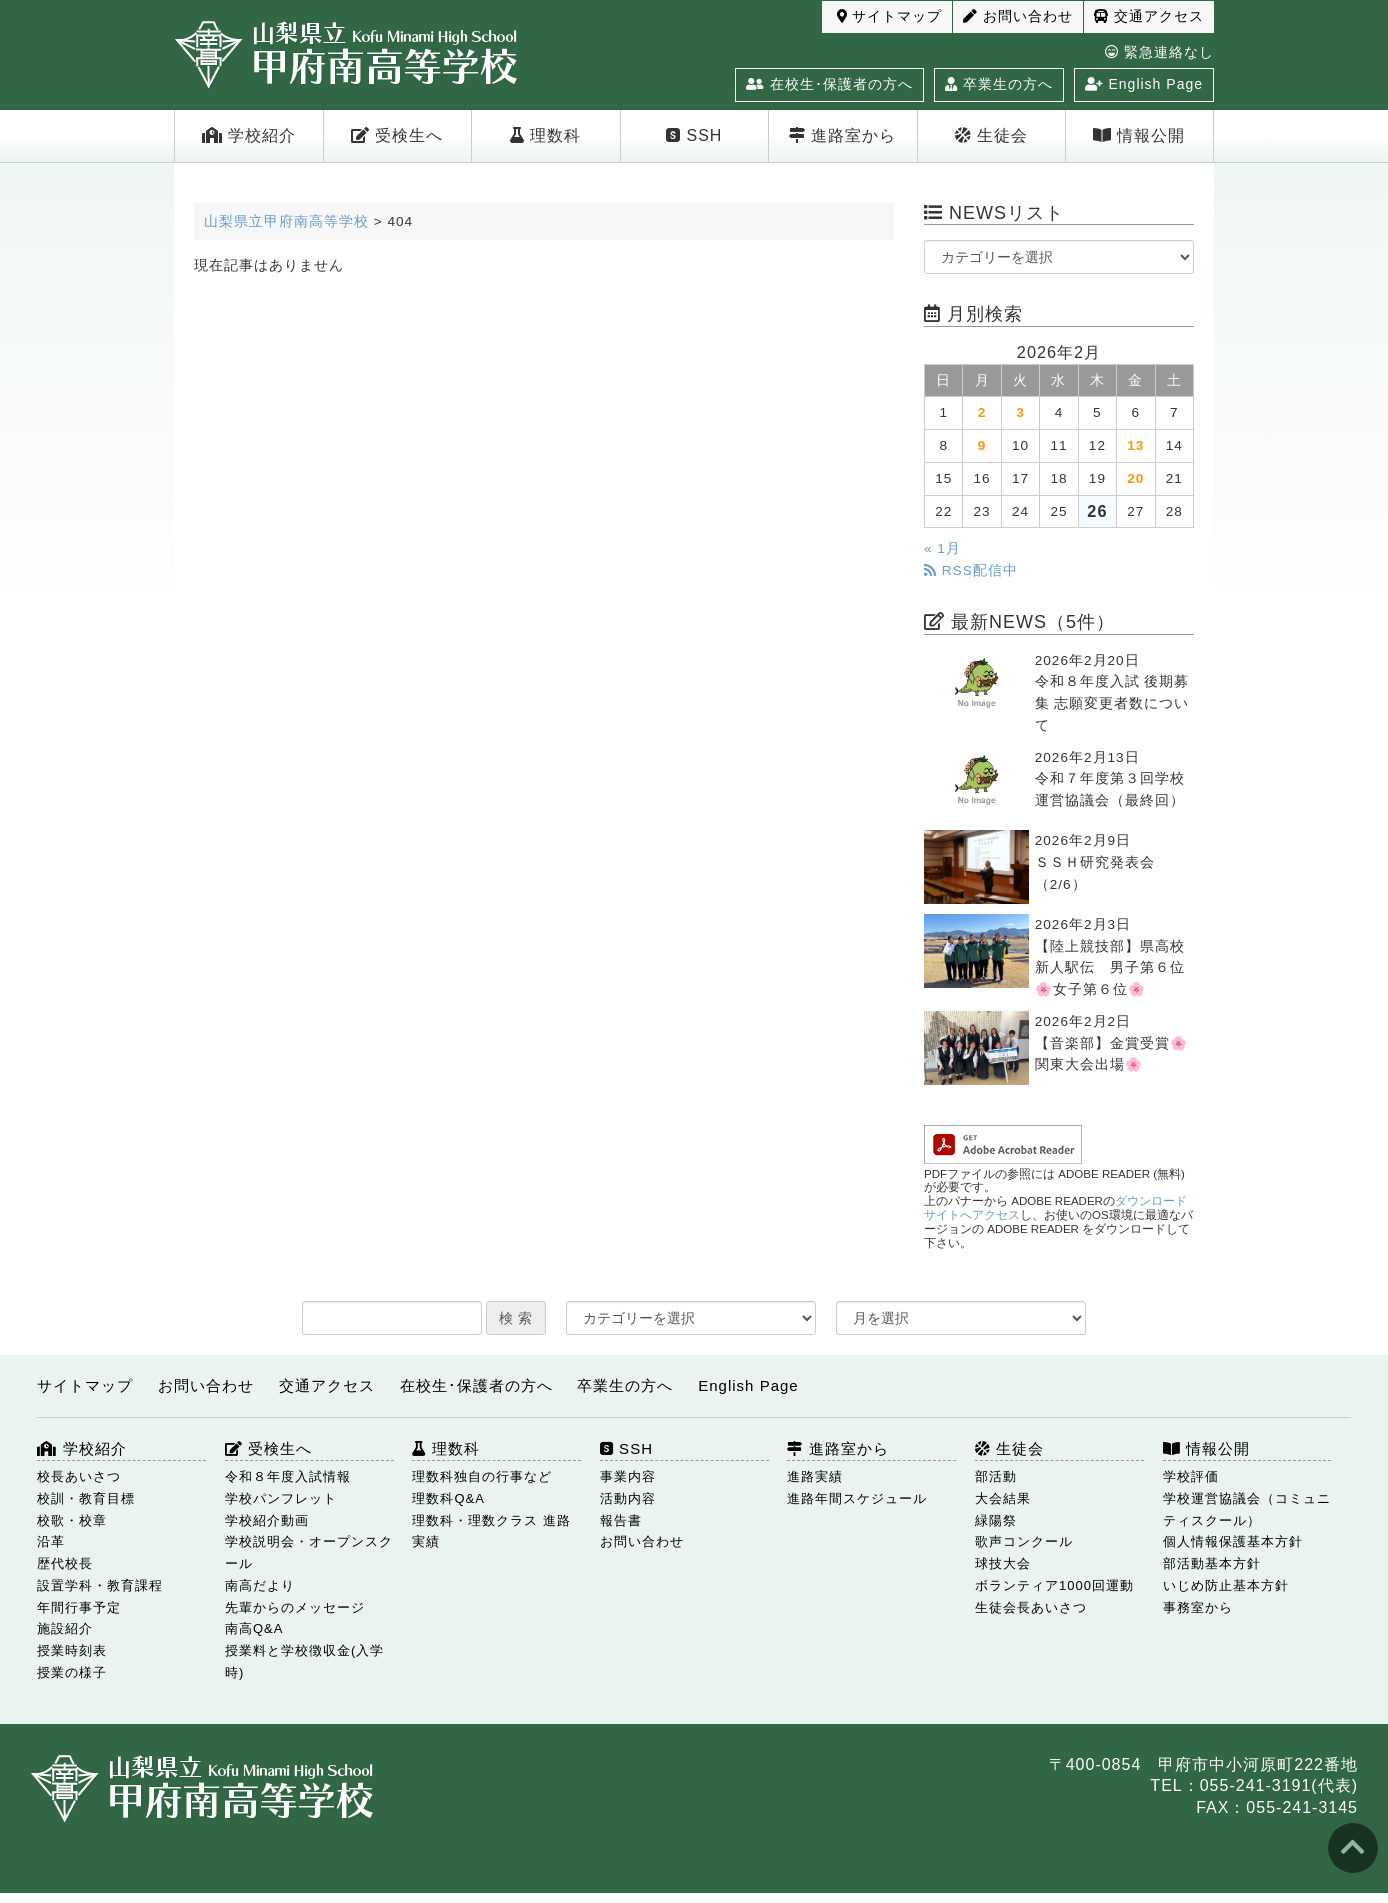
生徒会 (991, 135)
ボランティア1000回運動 (1054, 1585)
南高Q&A (254, 1628)
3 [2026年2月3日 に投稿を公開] (1020, 412)
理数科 (545, 135)
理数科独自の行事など (482, 1476)
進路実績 (815, 1476)
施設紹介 (65, 1628)
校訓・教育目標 (86, 1498)
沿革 (51, 1541)
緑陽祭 (996, 1520)
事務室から (1198, 1607)
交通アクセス (1149, 16)
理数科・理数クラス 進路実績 (491, 1531)
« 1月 (942, 548)
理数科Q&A (448, 1498)
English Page (1144, 84)
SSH (694, 135)
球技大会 (1003, 1563)
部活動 (996, 1476)
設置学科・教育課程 (100, 1585)
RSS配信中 (971, 570)
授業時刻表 (72, 1650)
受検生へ (397, 135)
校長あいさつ (79, 1476)
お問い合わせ (1018, 16)
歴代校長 (65, 1563)
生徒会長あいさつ (1031, 1607)
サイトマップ (890, 16)
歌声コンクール (1024, 1541)
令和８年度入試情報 (288, 1476)
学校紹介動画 (267, 1520)
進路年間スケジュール (857, 1498)
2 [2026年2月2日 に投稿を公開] (982, 412)
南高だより (260, 1585)
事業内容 (628, 1476)
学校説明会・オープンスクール (309, 1552)
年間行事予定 (79, 1607)
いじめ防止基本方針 (1226, 1585)
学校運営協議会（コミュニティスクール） (1247, 1509)
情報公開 (1139, 135)
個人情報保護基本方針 (1233, 1541)
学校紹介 (249, 135)
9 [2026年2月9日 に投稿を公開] (982, 445)
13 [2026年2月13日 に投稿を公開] (1135, 445)
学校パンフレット (281, 1498)
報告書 (621, 1520)
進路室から (842, 135)
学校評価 (1191, 1476)
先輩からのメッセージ (295, 1607)
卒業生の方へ (999, 84)
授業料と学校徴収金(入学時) (304, 1661)
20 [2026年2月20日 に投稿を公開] (1135, 478)
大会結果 (1003, 1498)
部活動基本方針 (1212, 1563)
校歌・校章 (72, 1520)
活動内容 (628, 1498)
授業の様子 (72, 1672)
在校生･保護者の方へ (829, 84)
